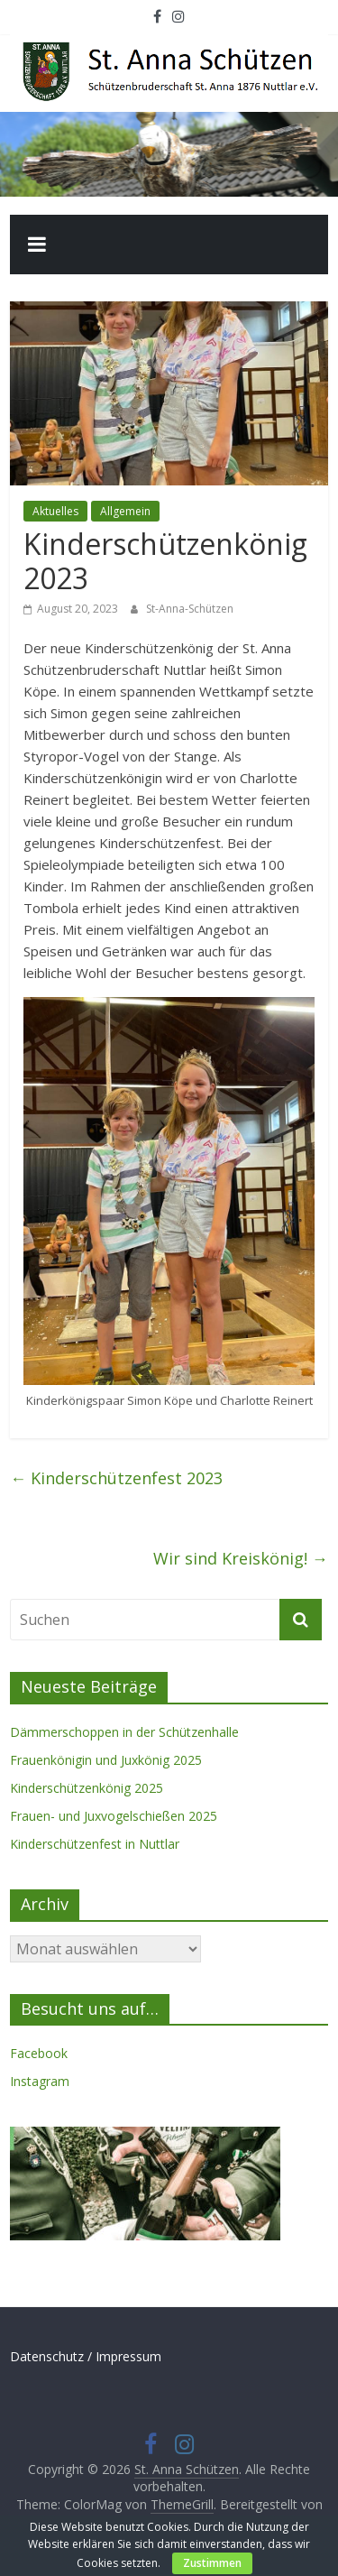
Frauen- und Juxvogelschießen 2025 (113, 1815)
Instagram (39, 2081)
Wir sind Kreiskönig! (240, 1558)
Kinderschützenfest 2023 (116, 1478)
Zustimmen (212, 2563)
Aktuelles (55, 511)
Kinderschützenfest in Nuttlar (94, 1843)
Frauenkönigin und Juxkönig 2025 (106, 1759)
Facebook (39, 2053)
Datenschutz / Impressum (85, 2356)
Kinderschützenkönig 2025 (86, 1787)
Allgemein (125, 511)
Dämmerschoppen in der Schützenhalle (124, 1731)
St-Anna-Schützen (189, 608)
